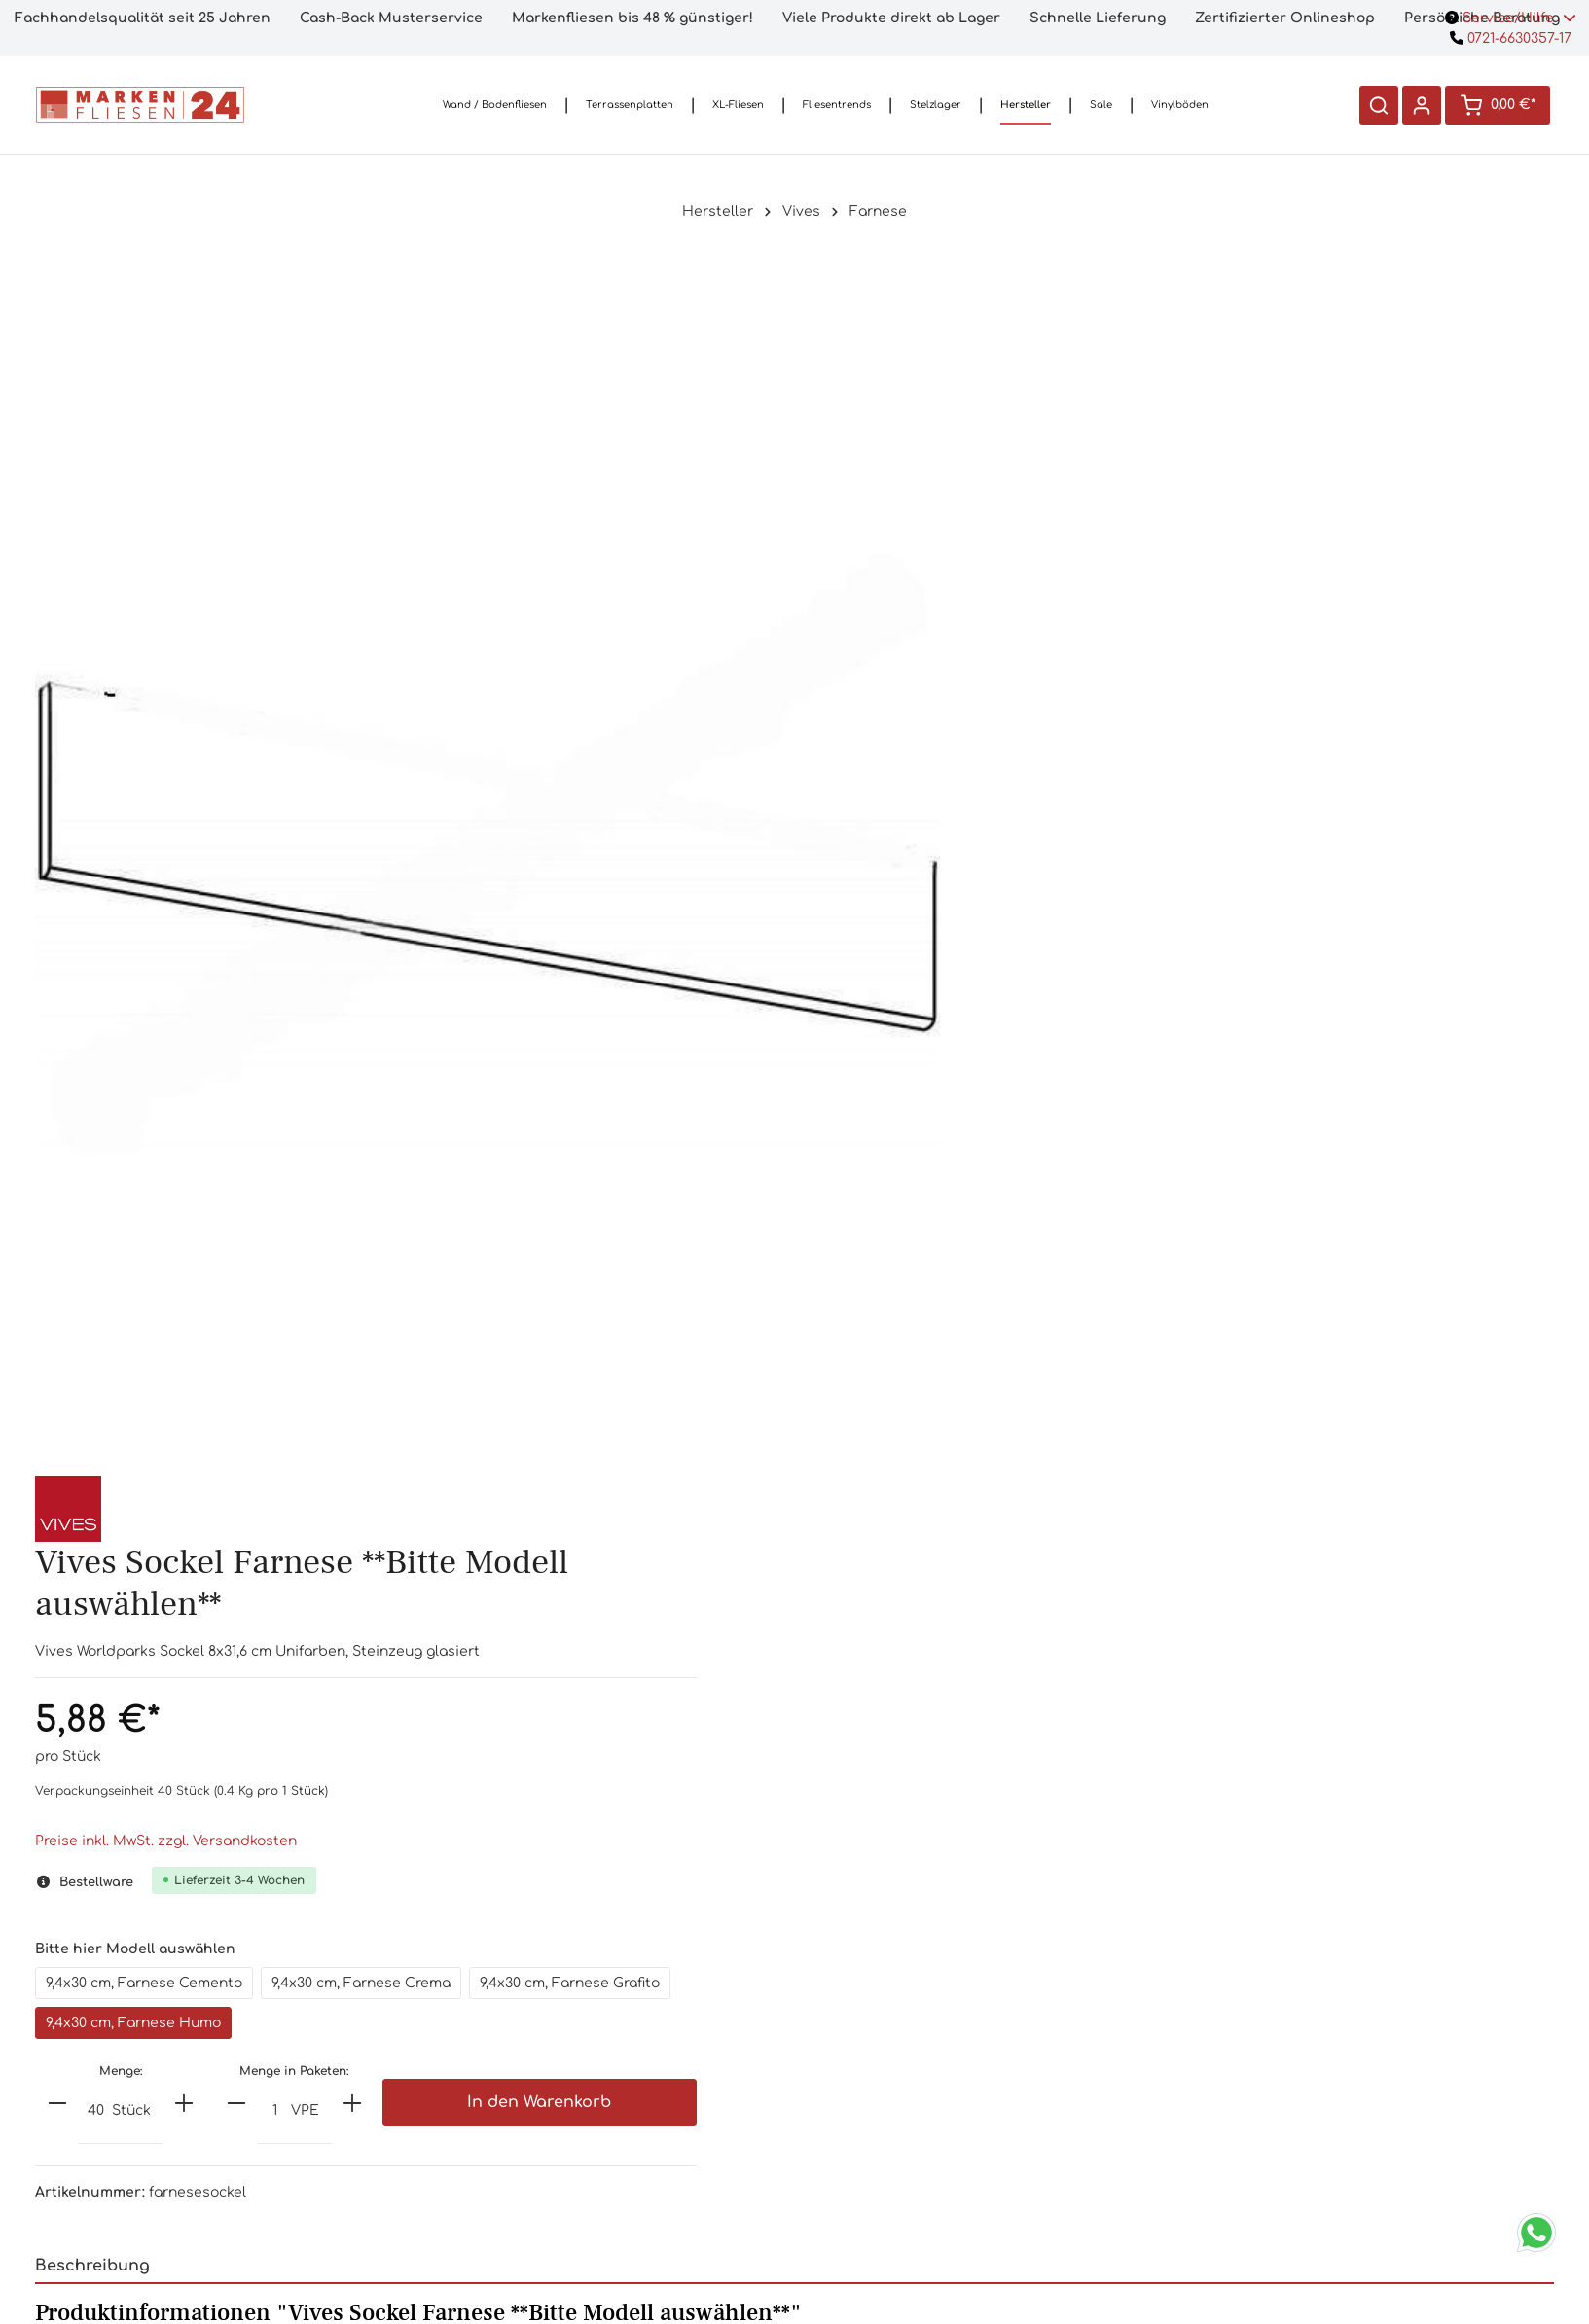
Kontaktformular (396, 2153)
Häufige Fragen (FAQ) (662, 2019)
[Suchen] (1376, 105)
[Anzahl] (1005, 889)
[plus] (1092, 880)
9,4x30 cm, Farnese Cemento (1053, 760)
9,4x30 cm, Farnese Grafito (1045, 800)
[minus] (966, 880)
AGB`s (927, 2081)
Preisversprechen (662, 2081)
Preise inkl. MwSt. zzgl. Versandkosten (1075, 618)
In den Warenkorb (1423, 881)
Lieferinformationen (926, 2050)
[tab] (794, 1483)
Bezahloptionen (927, 2019)
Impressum (926, 2174)
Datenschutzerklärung (927, 2143)
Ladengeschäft (662, 2050)
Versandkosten (927, 1988)
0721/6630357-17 (397, 2043)
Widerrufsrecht (927, 2112)
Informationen (926, 1934)
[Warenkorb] (1496, 105)
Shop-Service (662, 1934)
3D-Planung (662, 2112)
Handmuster (662, 1988)
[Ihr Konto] (1419, 105)
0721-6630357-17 (1510, 38)
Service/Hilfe (1510, 18)
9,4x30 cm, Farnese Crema (1269, 760)
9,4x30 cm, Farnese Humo (1251, 800)
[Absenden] (1270, 2090)
